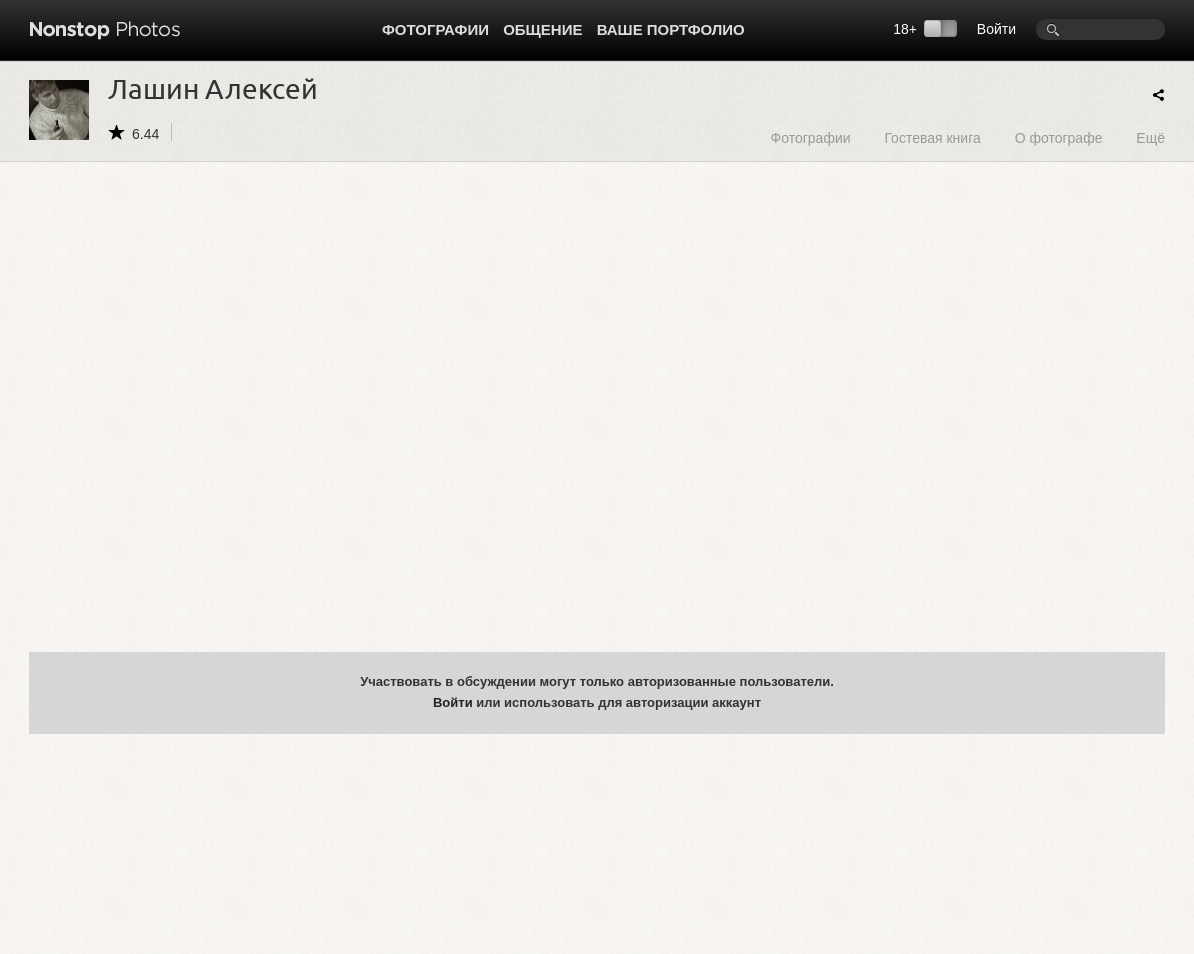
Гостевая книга (932, 137)
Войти (996, 29)
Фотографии (435, 29)
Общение (542, 29)
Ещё (1150, 137)
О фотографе (1059, 137)
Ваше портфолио (671, 29)
